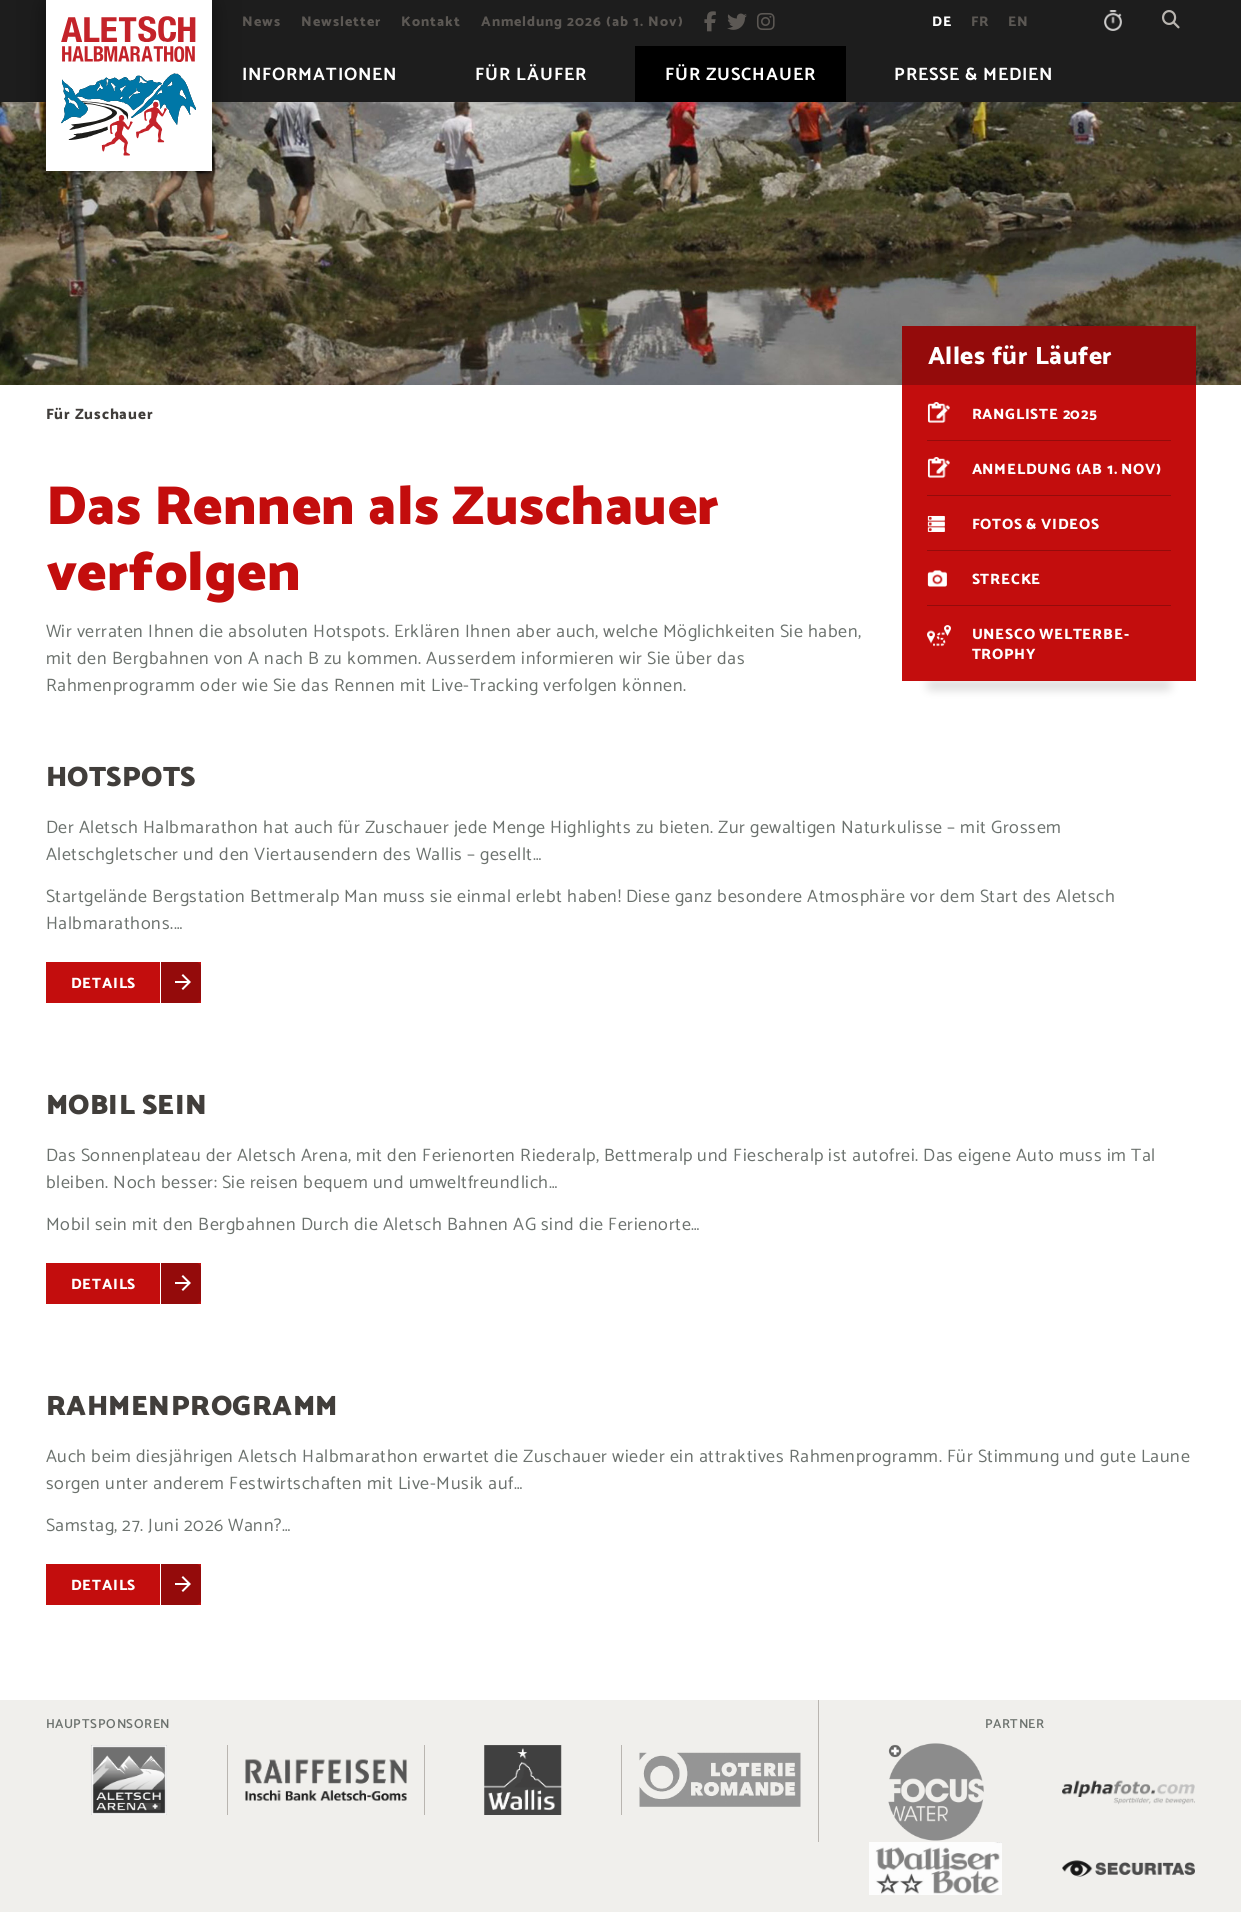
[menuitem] (261, 22)
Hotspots (121, 778)
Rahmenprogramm (192, 1407)
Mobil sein (127, 1106)
